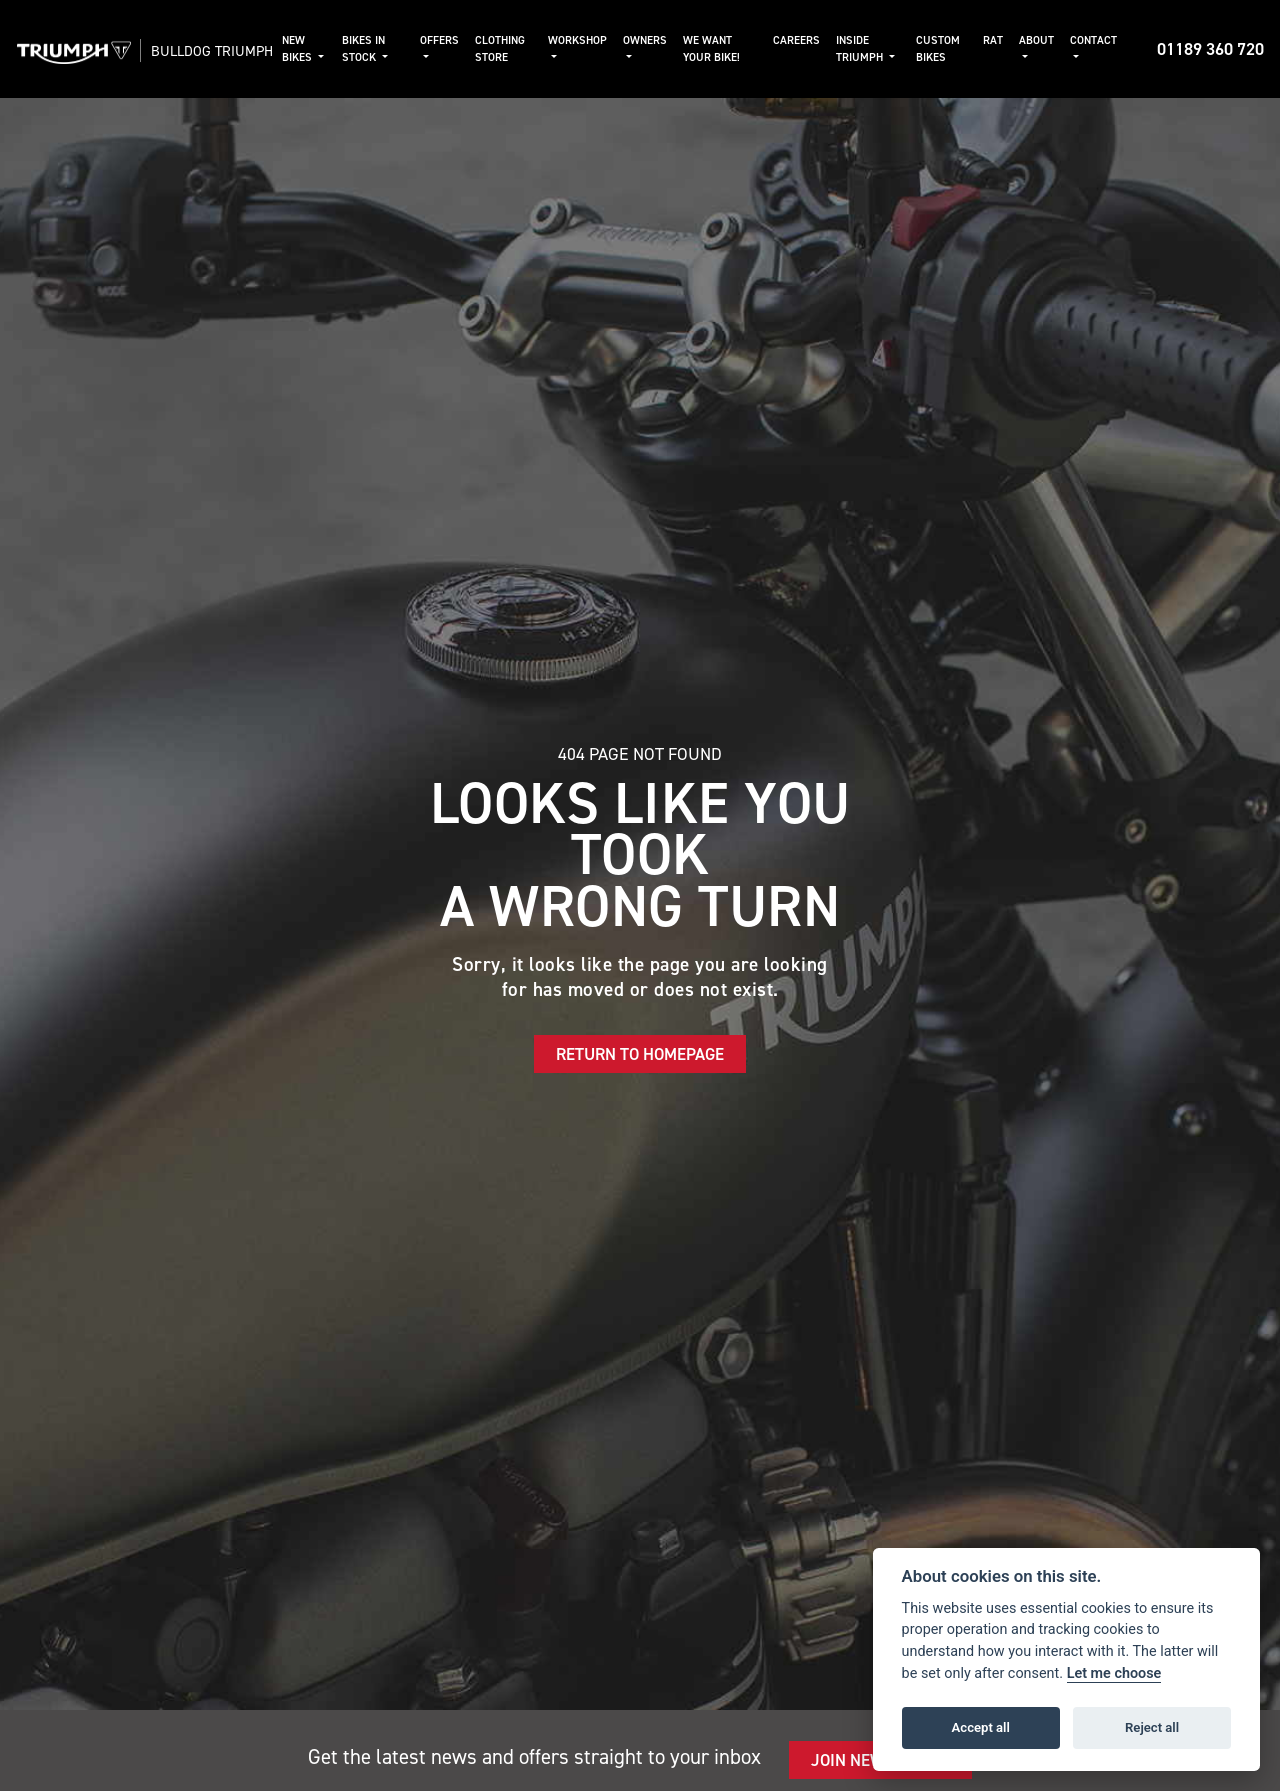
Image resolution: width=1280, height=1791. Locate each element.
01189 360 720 (1210, 57)
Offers (471, 40)
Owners (670, 40)
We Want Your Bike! (736, 49)
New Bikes (344, 49)
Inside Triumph (875, 49)
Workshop (602, 40)
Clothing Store (532, 49)
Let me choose (1114, 1673)
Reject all (1152, 1727)
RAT (993, 40)
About (1036, 40)
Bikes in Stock (404, 49)
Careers (812, 40)
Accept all (981, 1727)
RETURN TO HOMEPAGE (640, 1071)
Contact (1093, 40)
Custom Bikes (945, 49)
